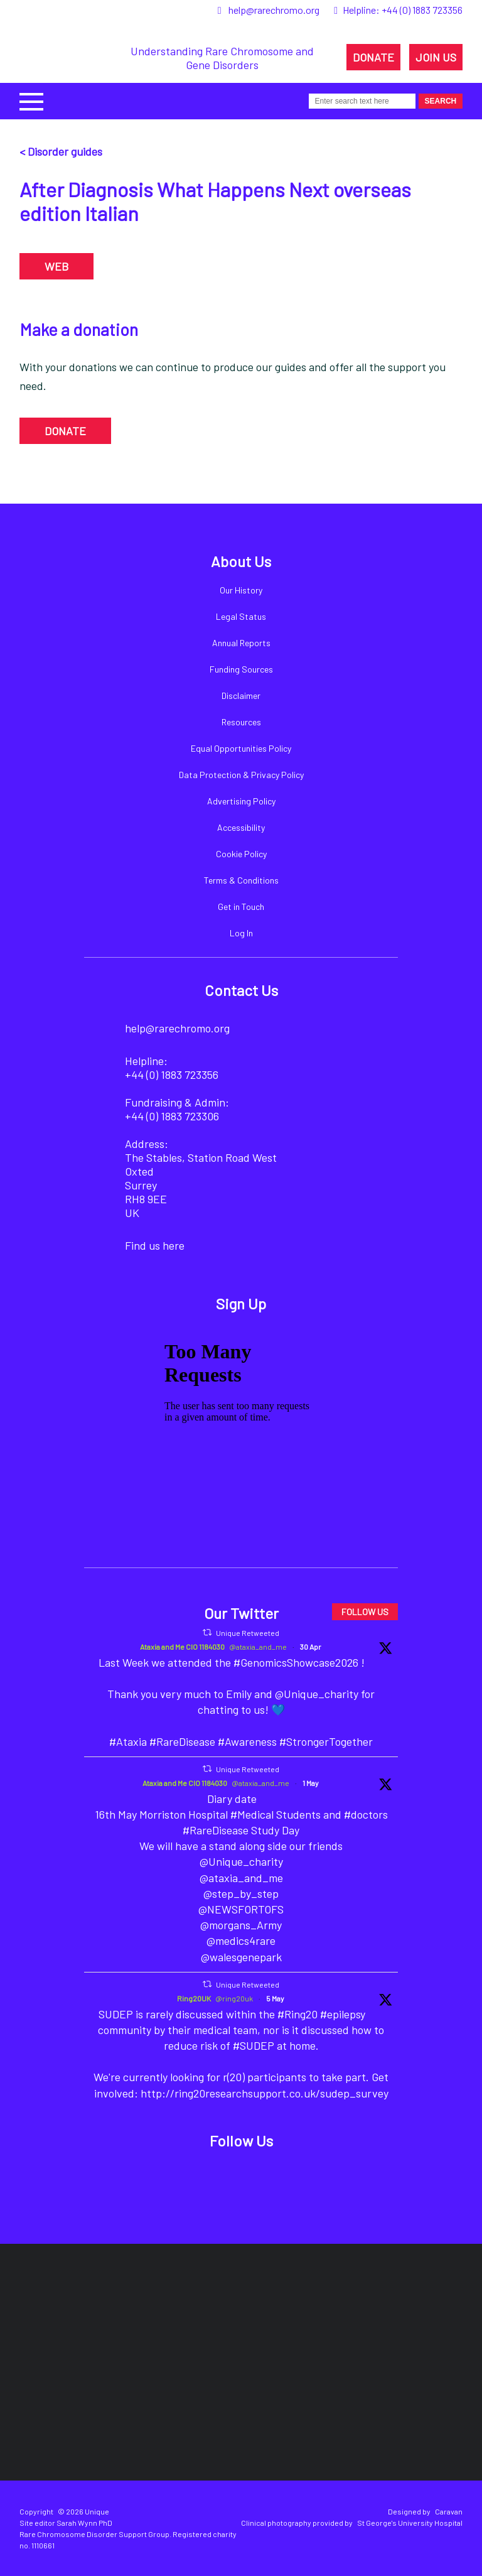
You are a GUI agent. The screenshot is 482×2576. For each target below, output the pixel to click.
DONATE (373, 57)
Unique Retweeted (247, 1632)
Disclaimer (241, 695)
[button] (31, 100)
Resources (241, 722)
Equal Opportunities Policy (241, 748)
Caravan (449, 2511)
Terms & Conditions (241, 880)
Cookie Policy (241, 853)
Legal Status (241, 616)
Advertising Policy (241, 801)
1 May (311, 1782)
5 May (275, 1998)
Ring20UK (194, 1998)
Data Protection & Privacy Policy (241, 774)
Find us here (155, 1245)
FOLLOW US (364, 1611)
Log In (241, 933)
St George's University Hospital (410, 2522)
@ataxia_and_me (258, 1646)
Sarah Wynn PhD (84, 2522)
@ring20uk (234, 1998)
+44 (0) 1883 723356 (422, 10)
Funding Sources (241, 669)
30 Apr (310, 1646)
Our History (241, 590)
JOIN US (435, 57)
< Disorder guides (60, 151)
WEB (56, 266)
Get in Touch (241, 906)
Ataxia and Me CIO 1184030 (182, 1646)
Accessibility (241, 827)
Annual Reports (241, 642)
